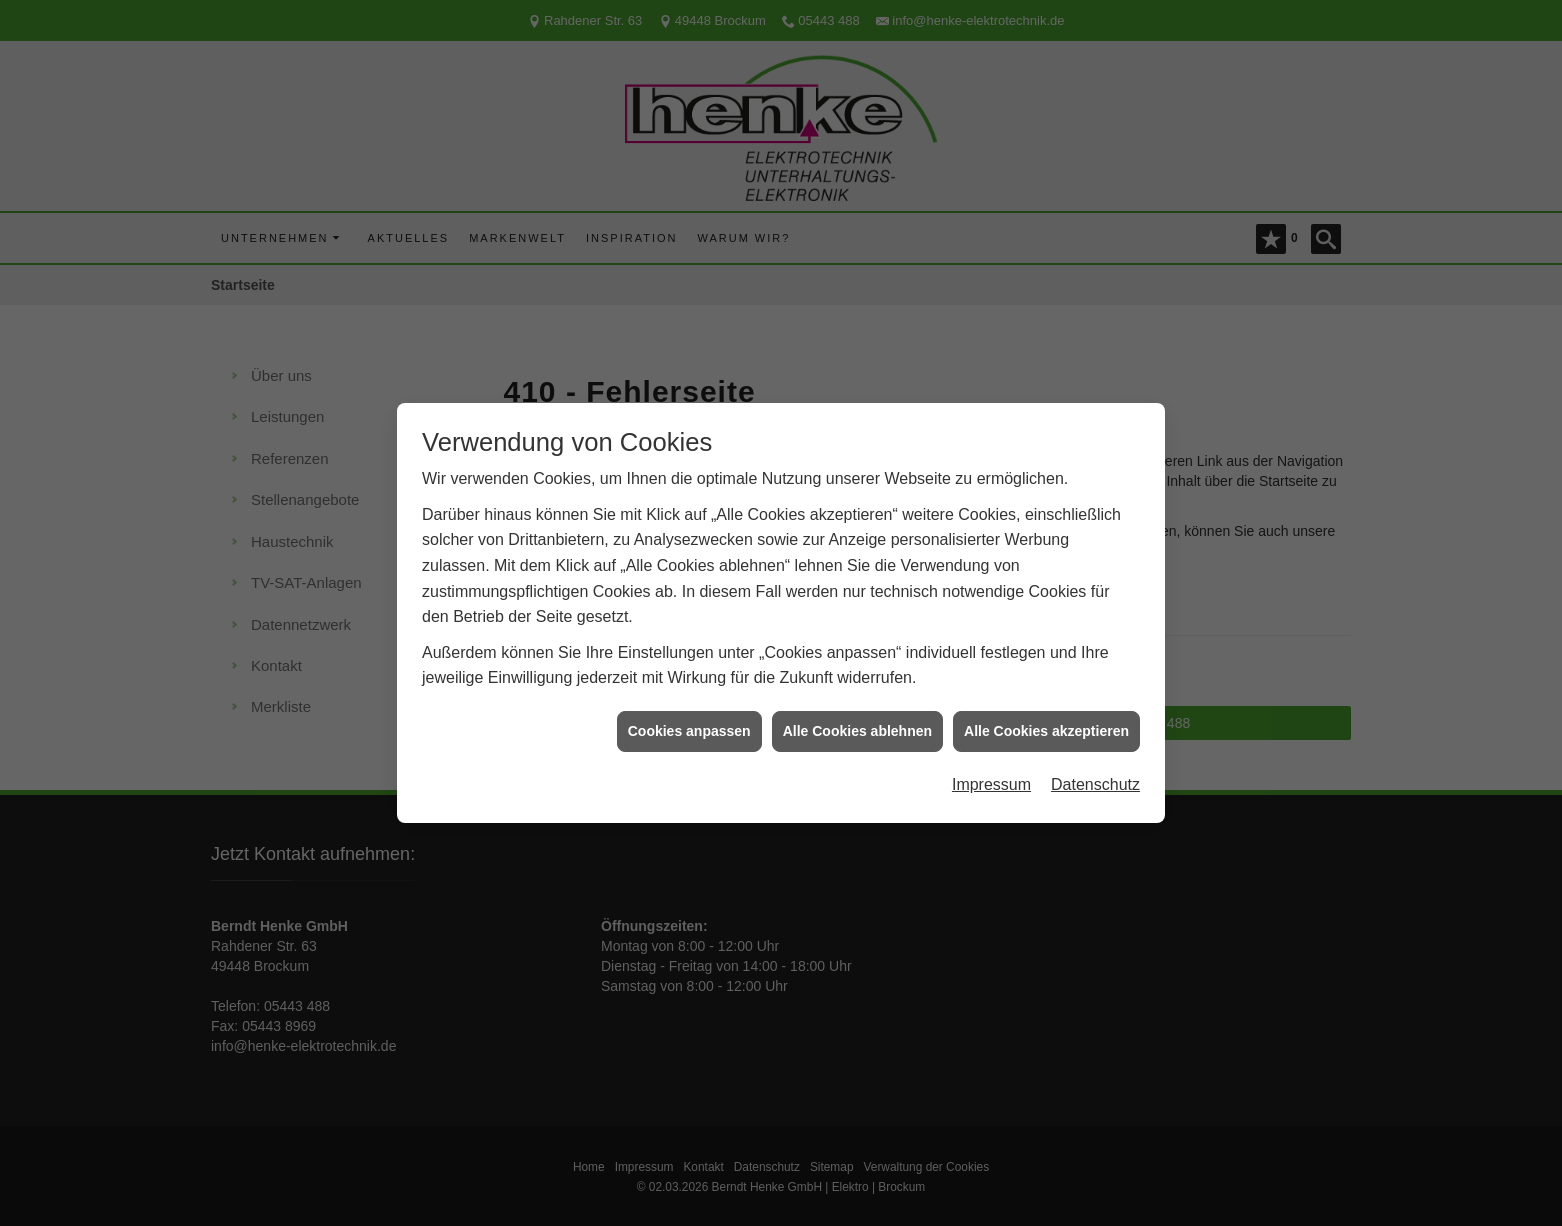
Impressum (991, 778)
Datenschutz (1095, 778)
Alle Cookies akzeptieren (1046, 724)
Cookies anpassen (689, 724)
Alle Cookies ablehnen (857, 724)
